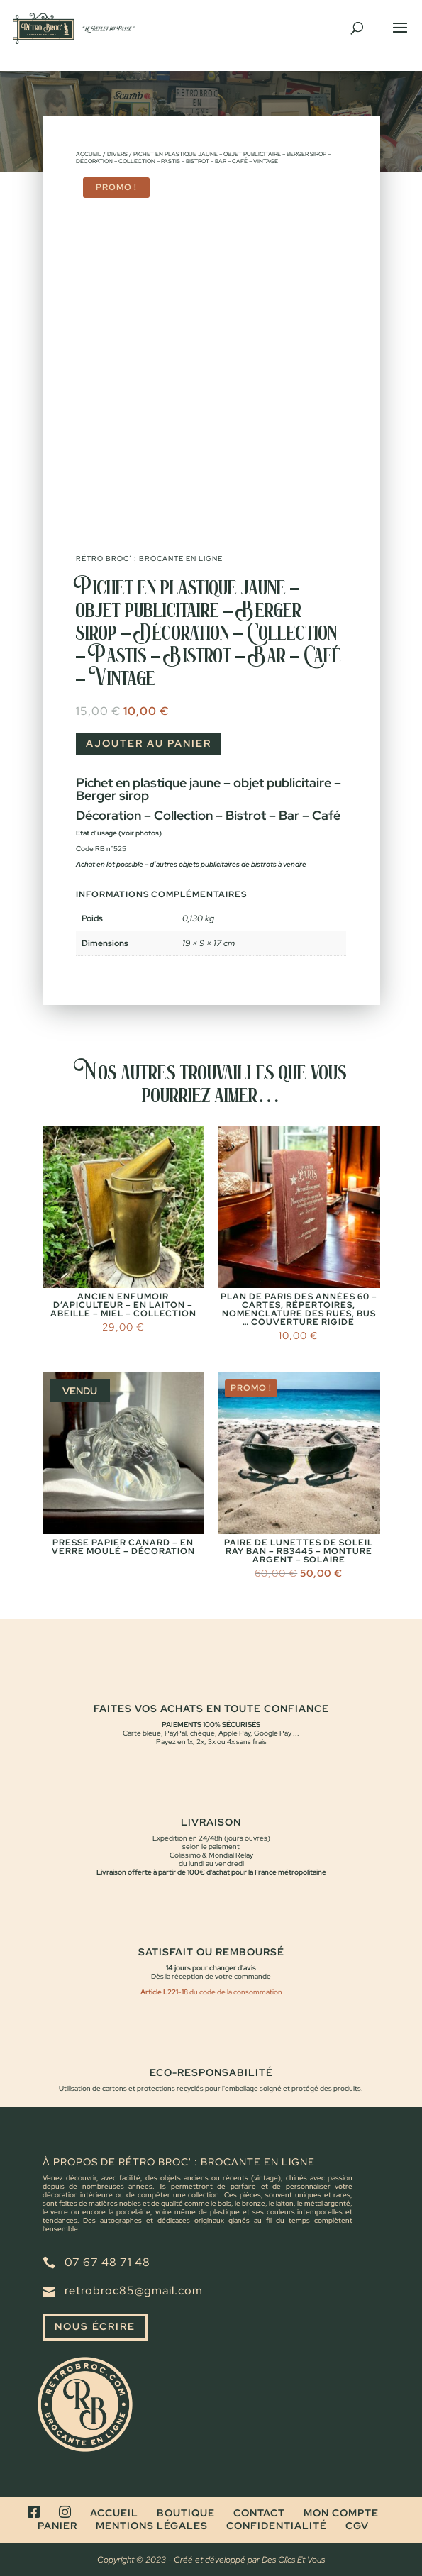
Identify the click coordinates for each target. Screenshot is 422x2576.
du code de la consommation (235, 1992)
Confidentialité (276, 2525)
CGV (357, 2525)
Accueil (88, 153)
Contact (259, 2512)
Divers (117, 153)
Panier (57, 2525)
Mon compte (341, 2512)
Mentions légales (152, 2525)
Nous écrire (95, 2326)
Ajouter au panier (148, 743)
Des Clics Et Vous (293, 2559)
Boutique (186, 2512)
